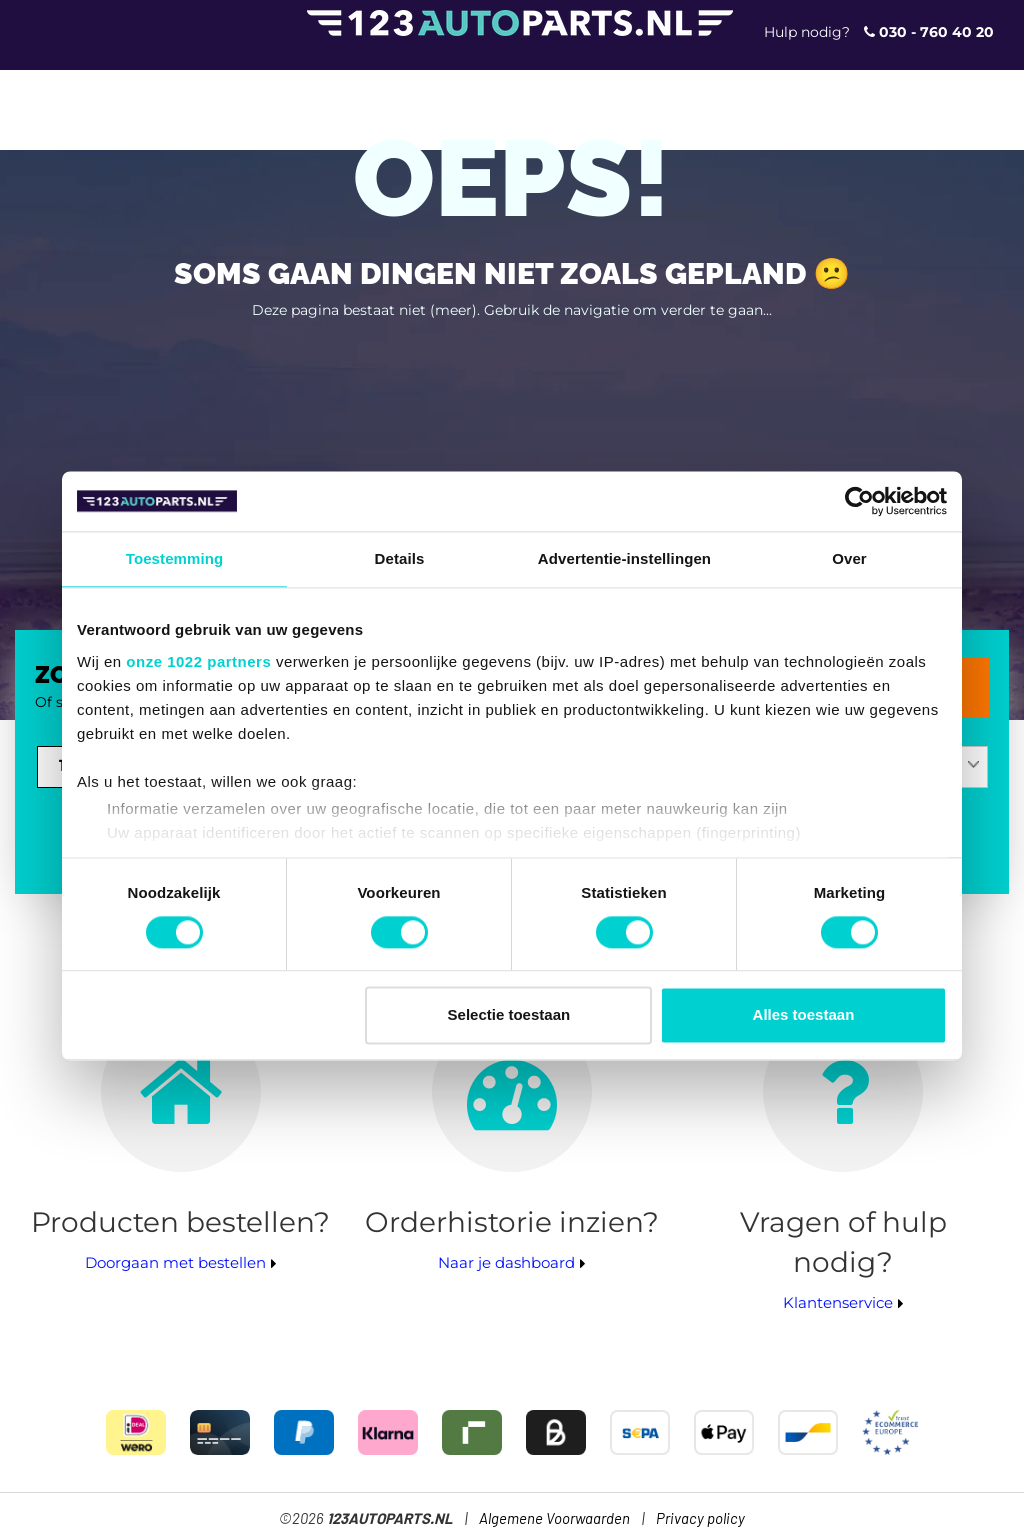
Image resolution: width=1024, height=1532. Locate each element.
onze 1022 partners (198, 661)
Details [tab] (400, 558)
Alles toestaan (804, 1015)
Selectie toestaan (509, 1015)
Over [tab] (849, 558)
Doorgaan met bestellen (175, 1262)
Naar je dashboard (506, 1262)
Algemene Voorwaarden (554, 1519)
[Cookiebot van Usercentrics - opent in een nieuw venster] (859, 501)
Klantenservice (838, 1302)
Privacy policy (700, 1519)
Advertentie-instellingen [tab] (624, 558)
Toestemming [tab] (175, 558)
